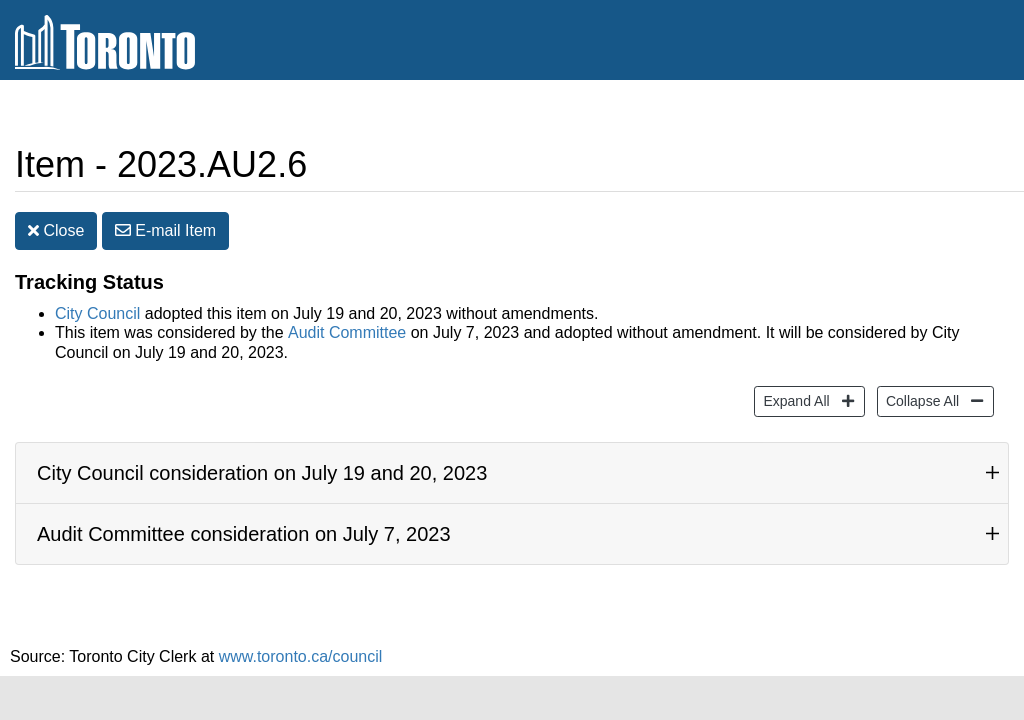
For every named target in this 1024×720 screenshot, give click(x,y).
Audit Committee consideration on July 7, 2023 (244, 534)
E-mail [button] (165, 230)
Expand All (793, 399)
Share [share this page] (960, 113)
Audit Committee (347, 332)
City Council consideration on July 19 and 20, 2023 (262, 473)
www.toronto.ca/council (301, 656)
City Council (97, 313)
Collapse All (920, 399)
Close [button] (56, 230)
